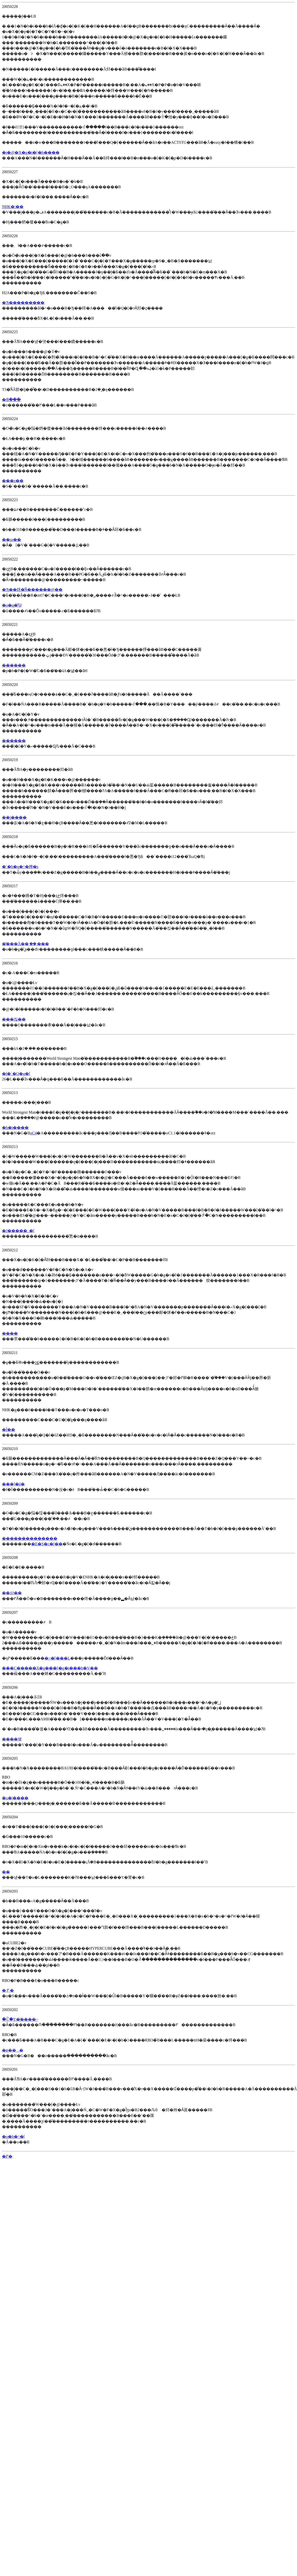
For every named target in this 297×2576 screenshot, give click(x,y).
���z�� (12, 481)
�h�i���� (15, 1127)
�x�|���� (15, 1798)
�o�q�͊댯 (12, 605)
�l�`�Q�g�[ (16, 1074)
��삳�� (12, 1593)
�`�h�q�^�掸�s (20, 867)
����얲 (12, 1739)
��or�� (11, 540)
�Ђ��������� (23, 303)
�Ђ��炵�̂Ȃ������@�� (32, 589)
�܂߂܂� (8, 1990)
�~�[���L (57, 1658)
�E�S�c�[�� (47, 1544)
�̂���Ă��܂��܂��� (25, 944)
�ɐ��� (12, 2050)
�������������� (29, 1538)
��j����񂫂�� (14, 817)
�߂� (7, 2156)
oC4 (33, 1133)
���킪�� (14, 1019)
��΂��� (6, 1872)
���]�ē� (13, 1484)
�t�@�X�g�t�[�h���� (31, 152)
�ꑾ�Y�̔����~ (20, 2019)
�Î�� (8, 1430)
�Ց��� (11, 400)
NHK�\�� (12, 207)
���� (10, 1333)
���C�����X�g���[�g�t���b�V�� (50, 1668)
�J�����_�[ (18, 1231)
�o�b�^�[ (13, 2136)
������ (14, 665)
